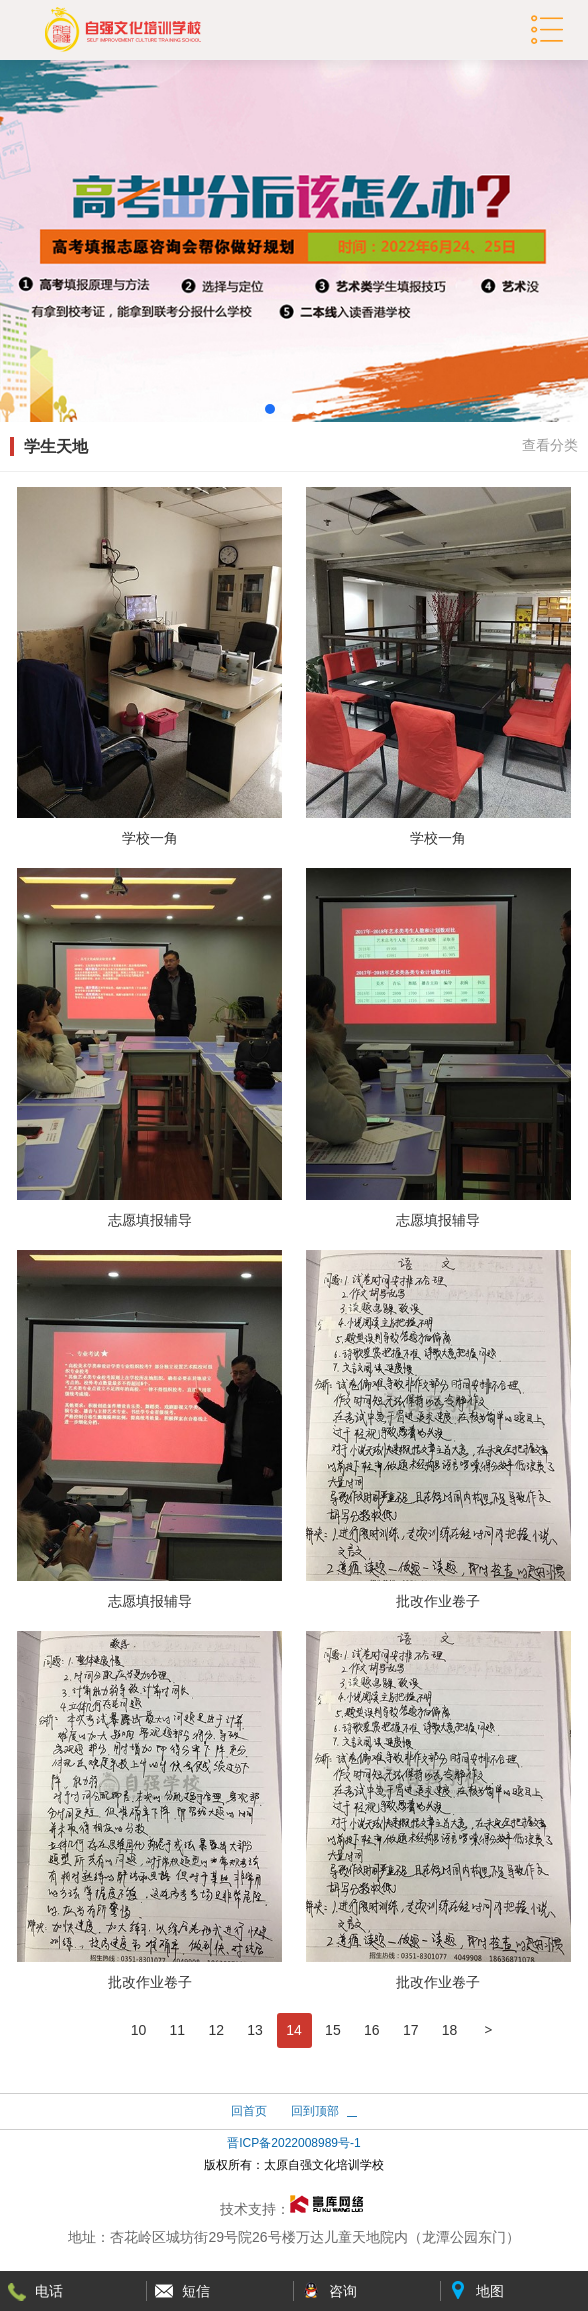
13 (255, 2030)
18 (450, 2030)
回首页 (249, 2111)
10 (139, 2030)
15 (333, 2030)
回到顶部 (315, 2111)
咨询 (343, 2291)
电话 (49, 2291)
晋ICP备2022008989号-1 (293, 2143)
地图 (490, 2291)
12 (216, 2030)
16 (372, 2030)
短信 (196, 2291)
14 (294, 2030)
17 (411, 2030)
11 (178, 2030)
